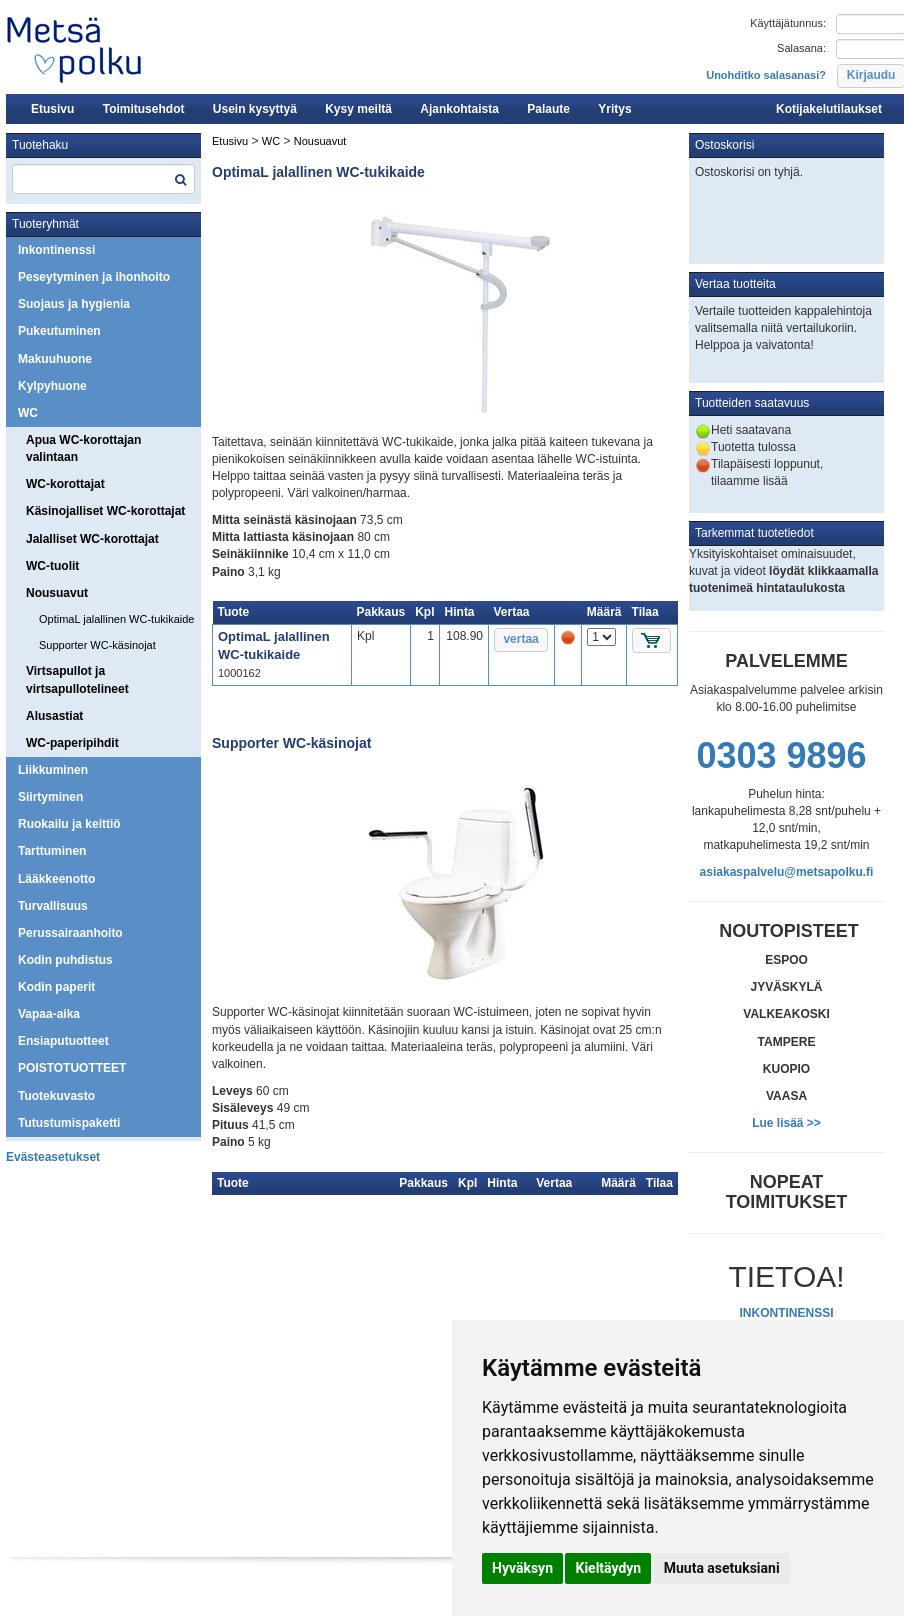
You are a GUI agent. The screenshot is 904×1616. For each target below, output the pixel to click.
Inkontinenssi (56, 250)
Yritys (614, 109)
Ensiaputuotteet (63, 1041)
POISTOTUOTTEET (72, 1068)
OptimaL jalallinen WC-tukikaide (117, 619)
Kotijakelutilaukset (829, 109)
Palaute (548, 109)
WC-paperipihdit (72, 743)
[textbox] (103, 179)
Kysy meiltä (358, 109)
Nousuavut (57, 593)
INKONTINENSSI (786, 1313)
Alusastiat (54, 716)
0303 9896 (781, 755)
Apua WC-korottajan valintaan (83, 448)
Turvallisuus (53, 906)
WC (28, 413)
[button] (521, 640)
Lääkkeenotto (56, 879)
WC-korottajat (65, 484)
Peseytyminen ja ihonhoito (94, 277)
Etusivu (52, 109)
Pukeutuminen (59, 331)
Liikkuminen (53, 770)
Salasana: (801, 48)
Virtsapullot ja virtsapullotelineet (77, 679)
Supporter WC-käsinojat (97, 645)
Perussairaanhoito (70, 933)
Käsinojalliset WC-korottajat (105, 511)
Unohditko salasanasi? (766, 75)
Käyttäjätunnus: (788, 23)
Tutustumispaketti (69, 1123)
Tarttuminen (52, 851)
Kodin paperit (56, 987)
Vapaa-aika (49, 1014)
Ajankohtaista (459, 109)
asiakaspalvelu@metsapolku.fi (787, 872)
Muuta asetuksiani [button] (722, 1568)
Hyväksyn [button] (522, 1568)
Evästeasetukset (53, 1157)
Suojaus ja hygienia (74, 304)
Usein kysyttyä (255, 109)
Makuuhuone (55, 359)
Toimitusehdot (144, 109)
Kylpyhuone (52, 386)
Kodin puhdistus (65, 960)
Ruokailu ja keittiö (69, 824)
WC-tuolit (52, 566)
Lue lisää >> (786, 1123)
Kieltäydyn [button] (608, 1568)
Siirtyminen (50, 797)
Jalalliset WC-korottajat (92, 539)
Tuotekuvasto (56, 1096)
